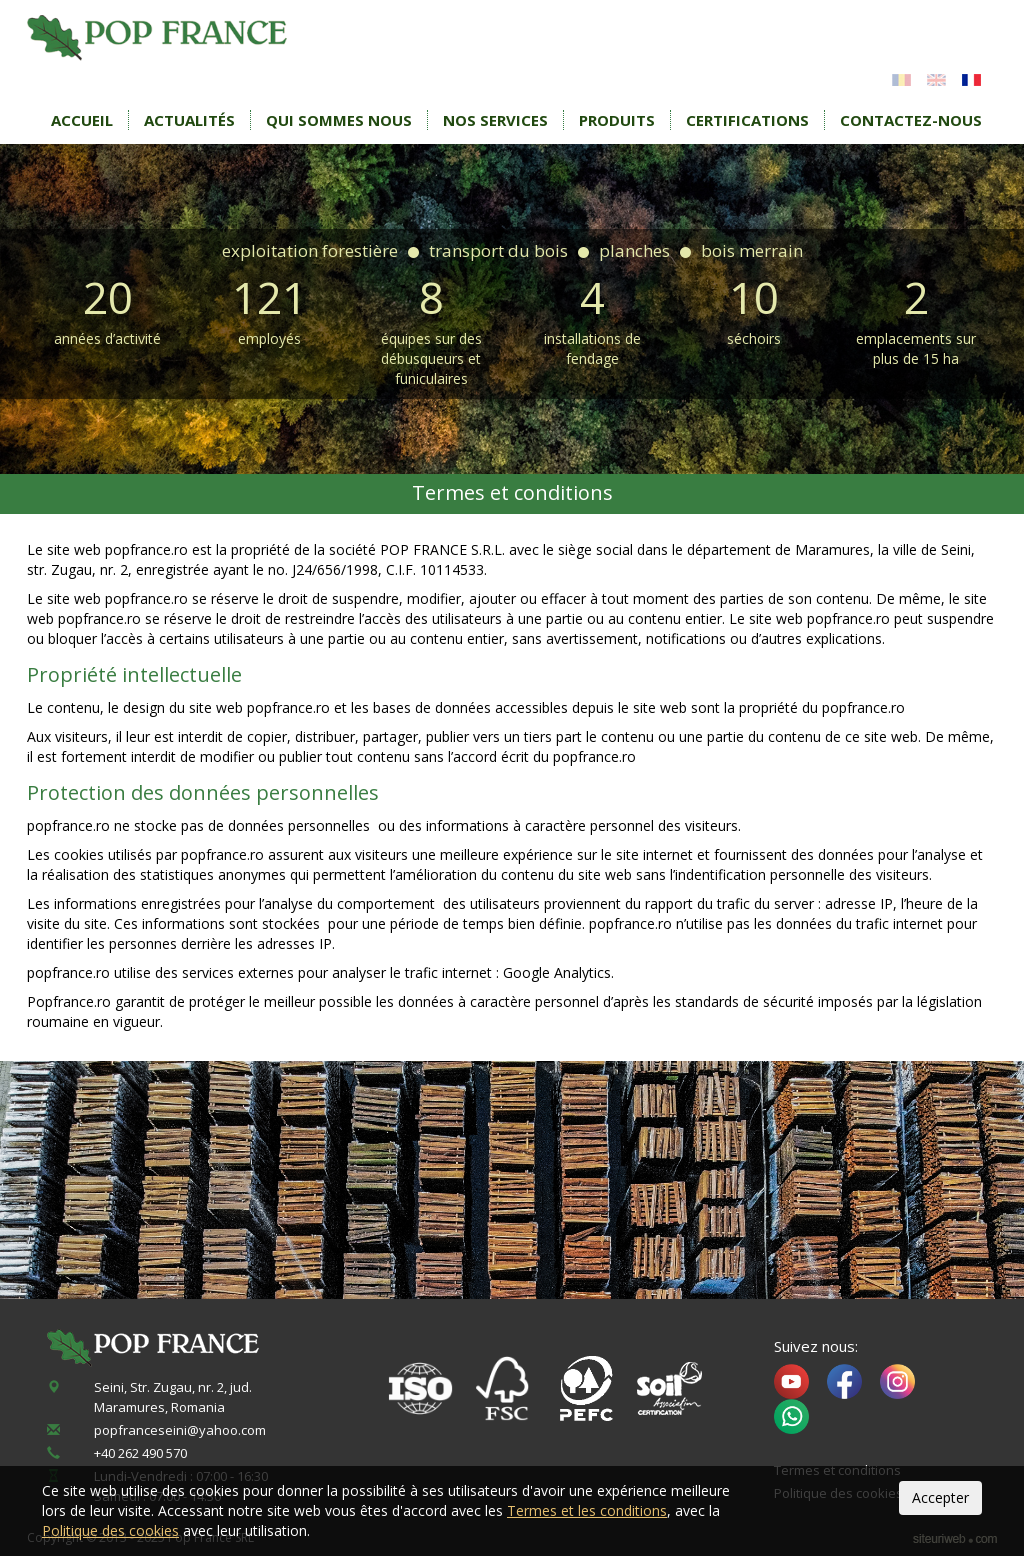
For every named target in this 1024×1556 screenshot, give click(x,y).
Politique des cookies (110, 1530)
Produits (617, 120)
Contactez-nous (911, 120)
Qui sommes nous (339, 120)
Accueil (82, 120)
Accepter (940, 1497)
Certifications (747, 120)
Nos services (495, 120)
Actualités (189, 120)
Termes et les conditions (587, 1510)
